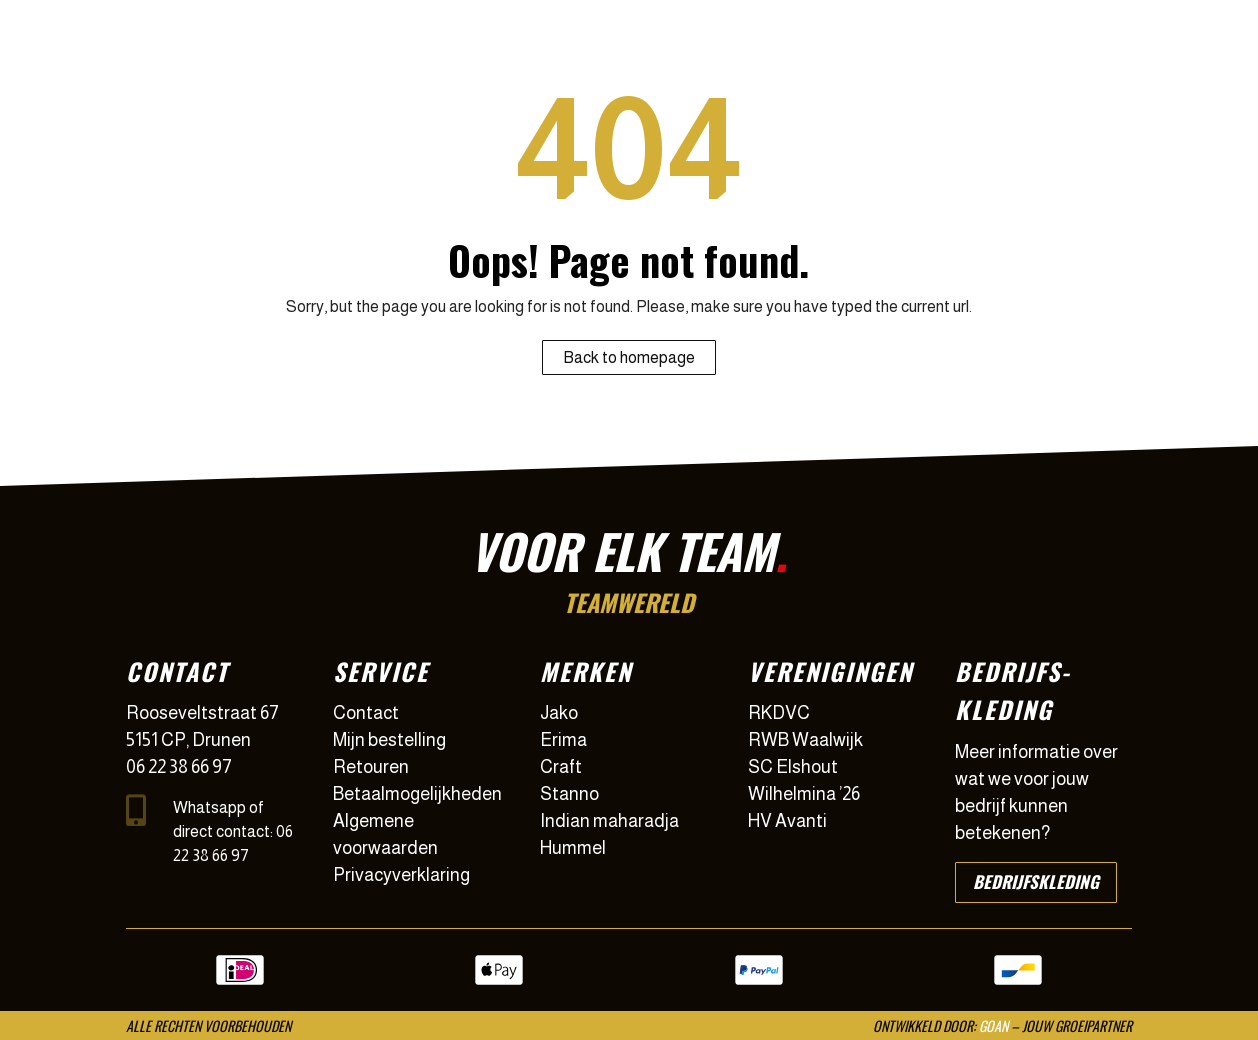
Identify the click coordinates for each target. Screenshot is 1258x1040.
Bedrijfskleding (1036, 881)
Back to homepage (629, 357)
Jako (559, 713)
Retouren (371, 767)
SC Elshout (793, 767)
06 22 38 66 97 (179, 767)
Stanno (569, 794)
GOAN (993, 1025)
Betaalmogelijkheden (417, 794)
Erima (563, 740)
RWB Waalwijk (805, 740)
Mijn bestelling (389, 740)
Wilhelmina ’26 (804, 794)
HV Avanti (787, 821)
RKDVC (779, 713)
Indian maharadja (609, 821)
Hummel (573, 848)
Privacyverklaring (401, 875)
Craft (561, 767)
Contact (366, 713)
